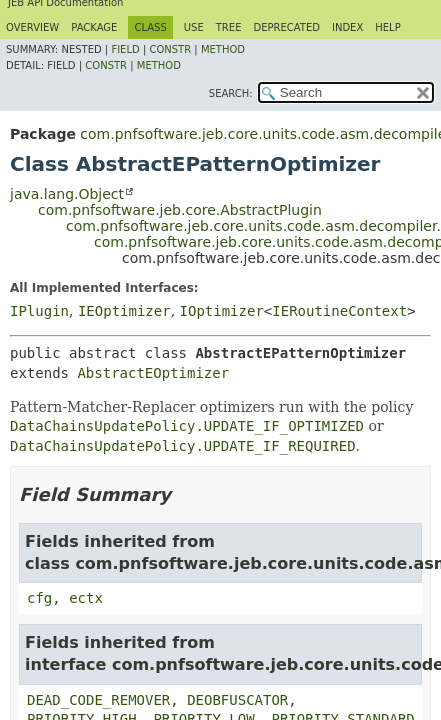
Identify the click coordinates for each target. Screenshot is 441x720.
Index (347, 27)
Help (387, 27)
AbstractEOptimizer (153, 373)
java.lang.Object (67, 194)
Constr (170, 49)
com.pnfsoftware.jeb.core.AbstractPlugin (180, 210)
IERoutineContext (339, 311)
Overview (32, 27)
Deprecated (286, 27)
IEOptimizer (124, 311)
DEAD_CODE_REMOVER (98, 700)
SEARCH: (231, 93)
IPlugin (39, 311)
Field (125, 49)
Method (223, 49)
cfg (39, 598)
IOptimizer (222, 311)
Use (194, 27)
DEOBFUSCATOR (237, 700)
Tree (229, 27)
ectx (86, 598)
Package (94, 27)
